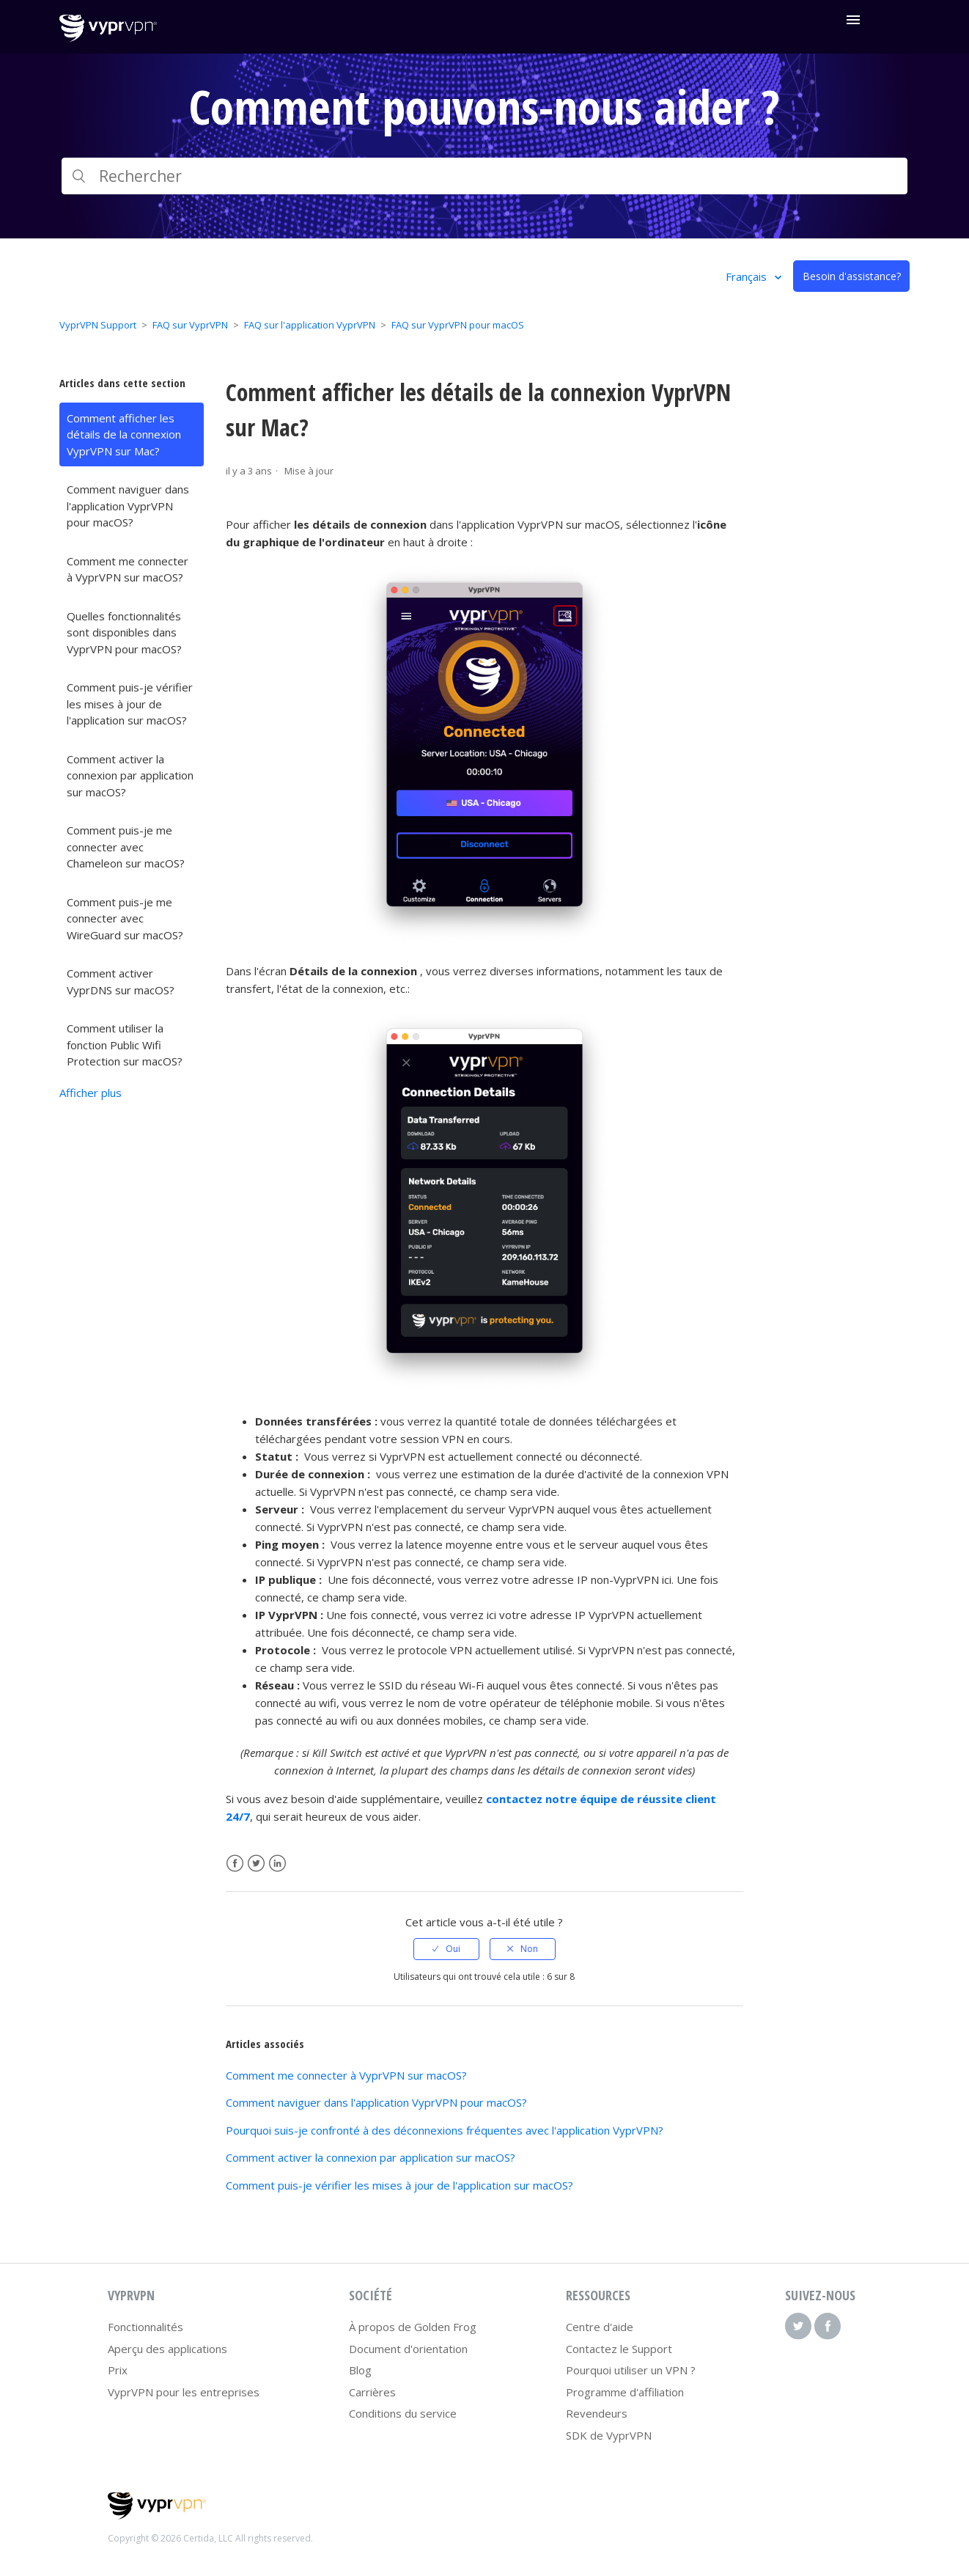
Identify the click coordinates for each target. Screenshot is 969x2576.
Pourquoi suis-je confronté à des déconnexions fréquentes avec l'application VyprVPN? (444, 2130)
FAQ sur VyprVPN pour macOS (457, 324)
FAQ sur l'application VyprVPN (309, 324)
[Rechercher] (484, 176)
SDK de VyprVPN (609, 2435)
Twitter (256, 1863)
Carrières (372, 2392)
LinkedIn (277, 1863)
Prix (118, 2370)
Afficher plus (90, 1092)
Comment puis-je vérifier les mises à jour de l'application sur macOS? (130, 703)
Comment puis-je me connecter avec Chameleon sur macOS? (126, 846)
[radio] (446, 1949)
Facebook (235, 1863)
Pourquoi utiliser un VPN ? (631, 2370)
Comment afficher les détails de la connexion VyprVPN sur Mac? (124, 434)
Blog (360, 2370)
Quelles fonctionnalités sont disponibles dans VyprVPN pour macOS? (124, 632)
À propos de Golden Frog (412, 2326)
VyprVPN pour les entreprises (183, 2392)
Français (748, 276)
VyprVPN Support (97, 324)
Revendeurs (596, 2413)
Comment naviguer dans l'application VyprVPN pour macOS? (128, 505)
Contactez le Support (619, 2348)
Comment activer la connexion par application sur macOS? (130, 775)
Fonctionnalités (145, 2326)
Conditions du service (403, 2413)
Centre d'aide (599, 2326)
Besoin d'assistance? (852, 276)
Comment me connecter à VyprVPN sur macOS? (127, 569)
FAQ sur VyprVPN (190, 324)
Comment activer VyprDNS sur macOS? (120, 981)
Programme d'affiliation (625, 2392)
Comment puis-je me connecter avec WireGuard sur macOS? (125, 918)
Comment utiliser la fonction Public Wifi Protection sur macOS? (125, 1044)
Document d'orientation (408, 2348)
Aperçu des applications (167, 2348)
